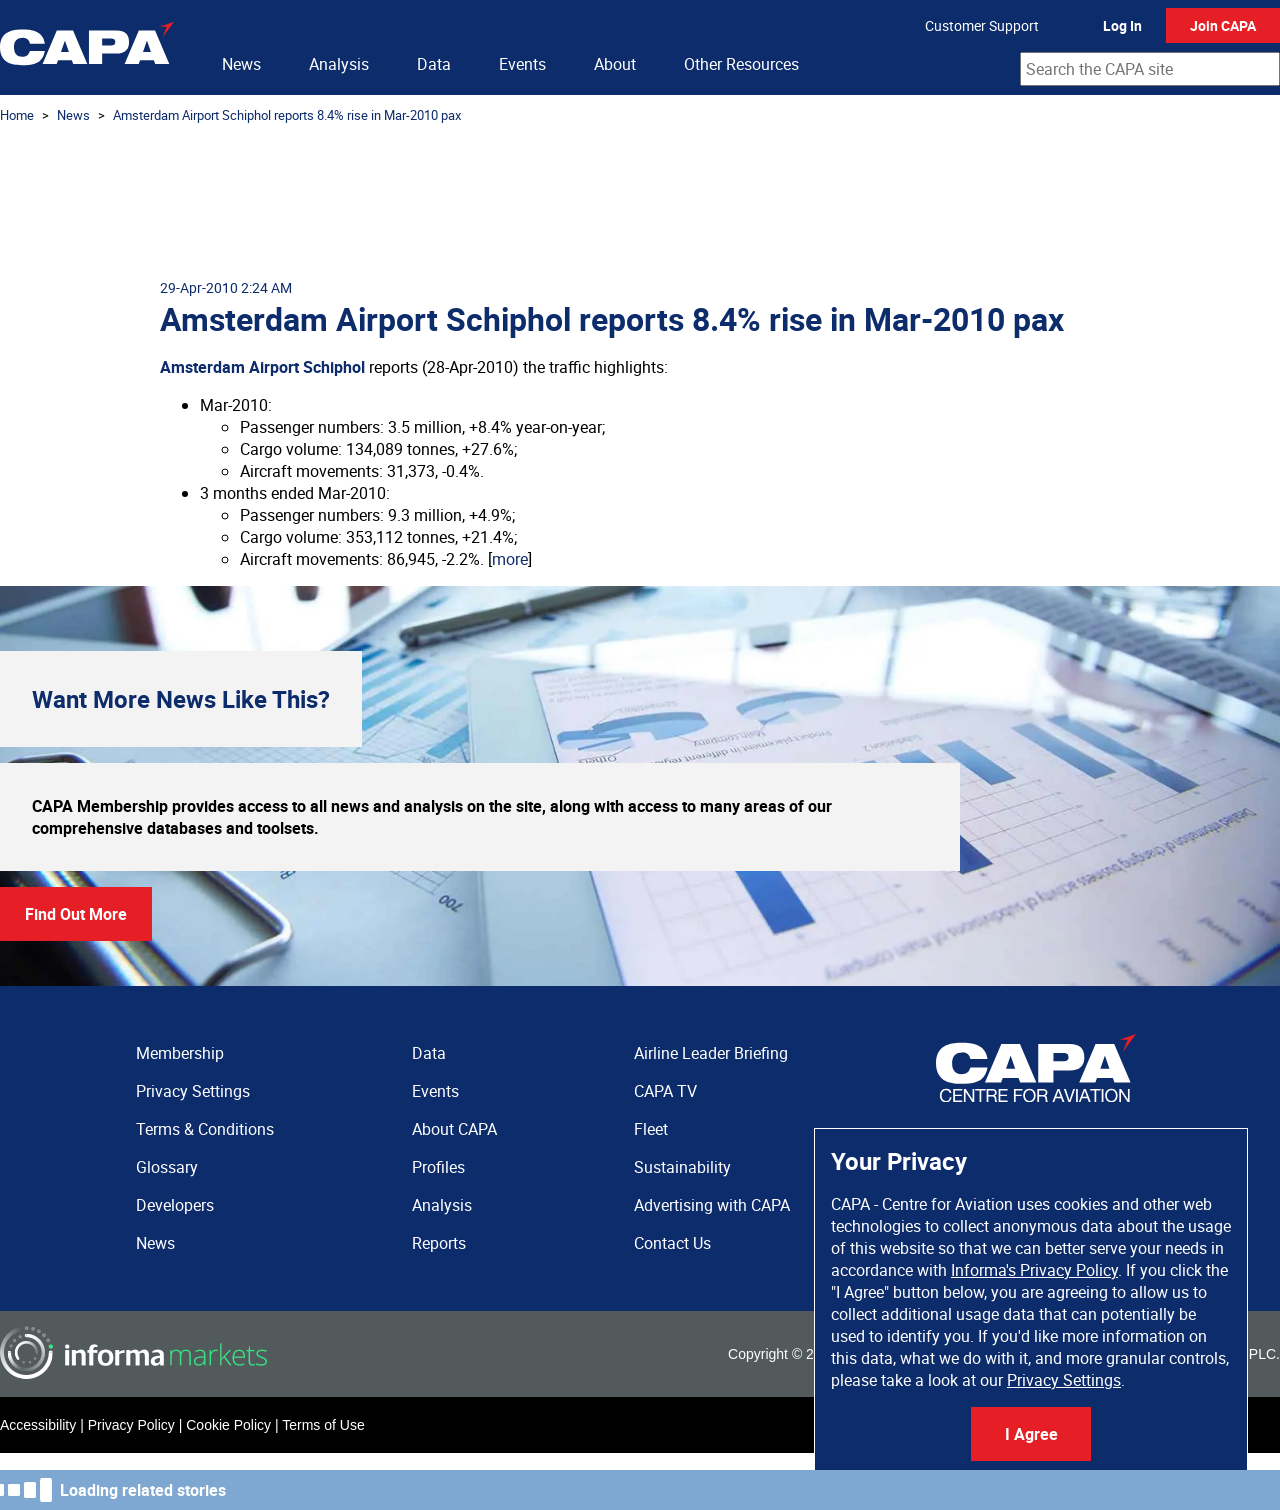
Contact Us (672, 1243)
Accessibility (38, 1425)
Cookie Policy (228, 1425)
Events (522, 64)
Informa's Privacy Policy (1034, 1270)
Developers (175, 1205)
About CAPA (454, 1129)
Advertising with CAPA (712, 1205)
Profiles (438, 1167)
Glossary (167, 1167)
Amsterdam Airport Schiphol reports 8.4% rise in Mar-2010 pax (287, 115)
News (241, 64)
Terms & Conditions (205, 1129)
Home (17, 115)
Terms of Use (323, 1425)
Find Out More (76, 914)
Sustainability (682, 1167)
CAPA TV (665, 1091)
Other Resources (741, 64)
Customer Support (982, 25)
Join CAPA (1223, 25)
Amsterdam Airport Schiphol (262, 367)
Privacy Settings (1064, 1380)
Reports (439, 1243)
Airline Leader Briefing (711, 1053)
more (510, 559)
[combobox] (1150, 69)
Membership (180, 1053)
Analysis (339, 64)
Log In (1122, 25)
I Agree (1031, 1434)
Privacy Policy (131, 1425)
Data (434, 64)
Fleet (651, 1129)
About (615, 64)
